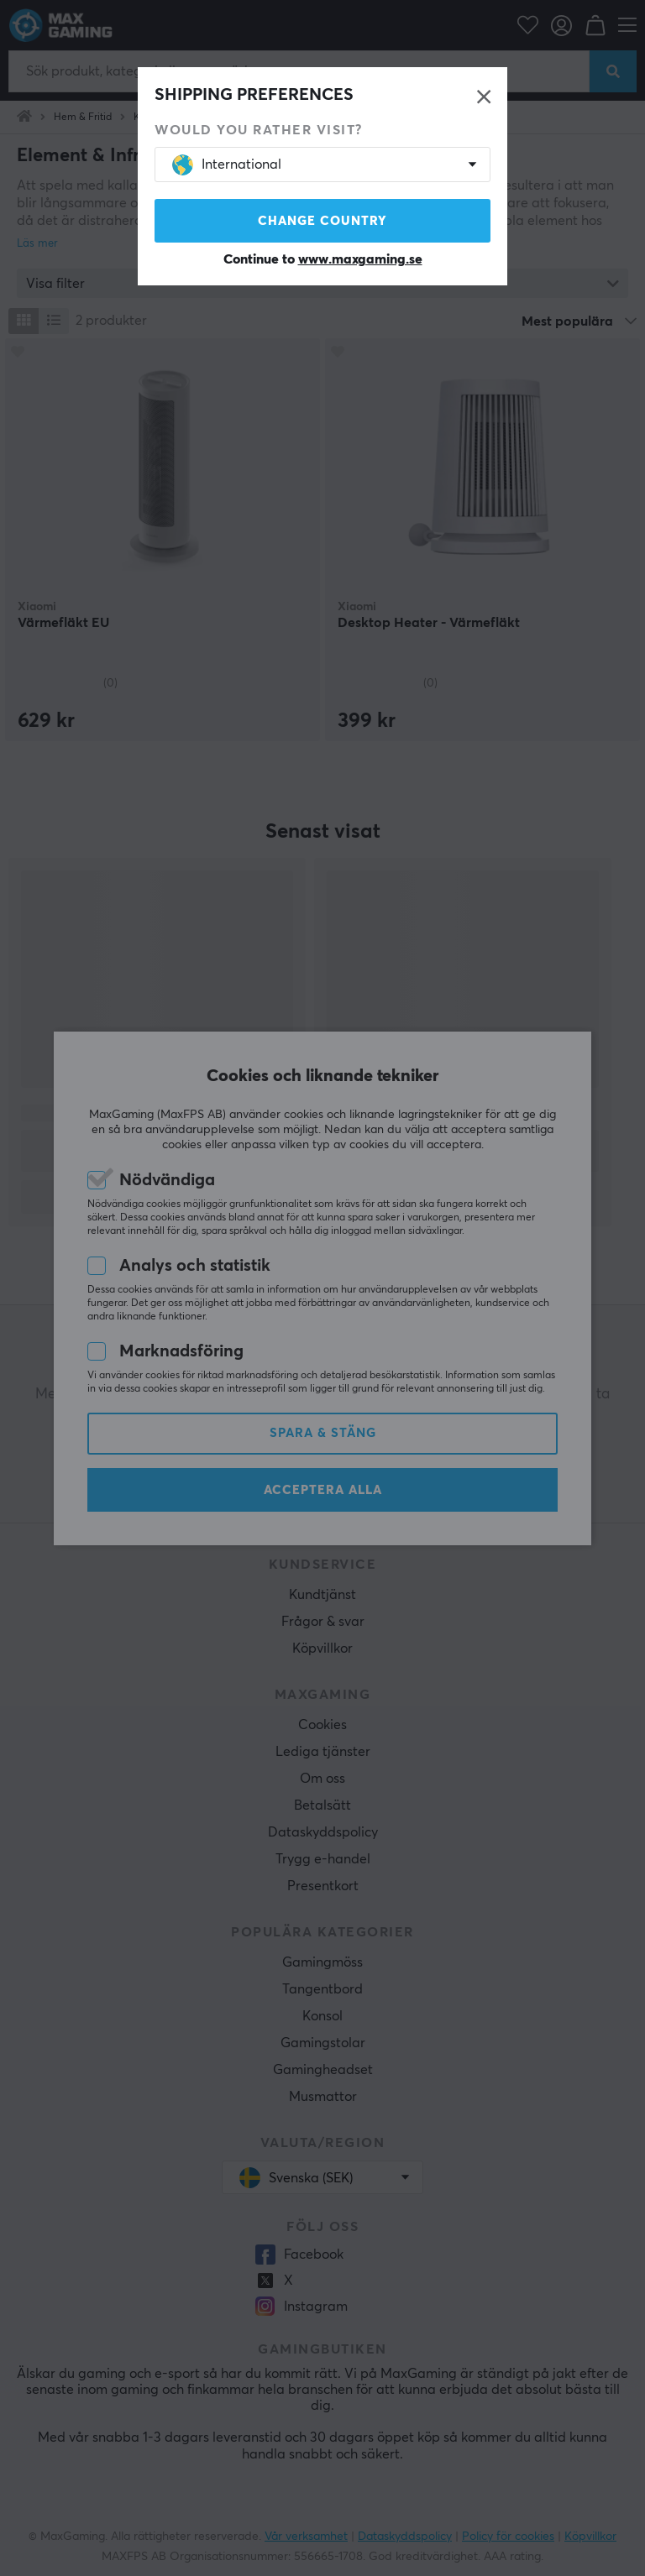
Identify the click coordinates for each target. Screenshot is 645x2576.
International (226, 164)
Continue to (322, 259)
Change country (322, 221)
